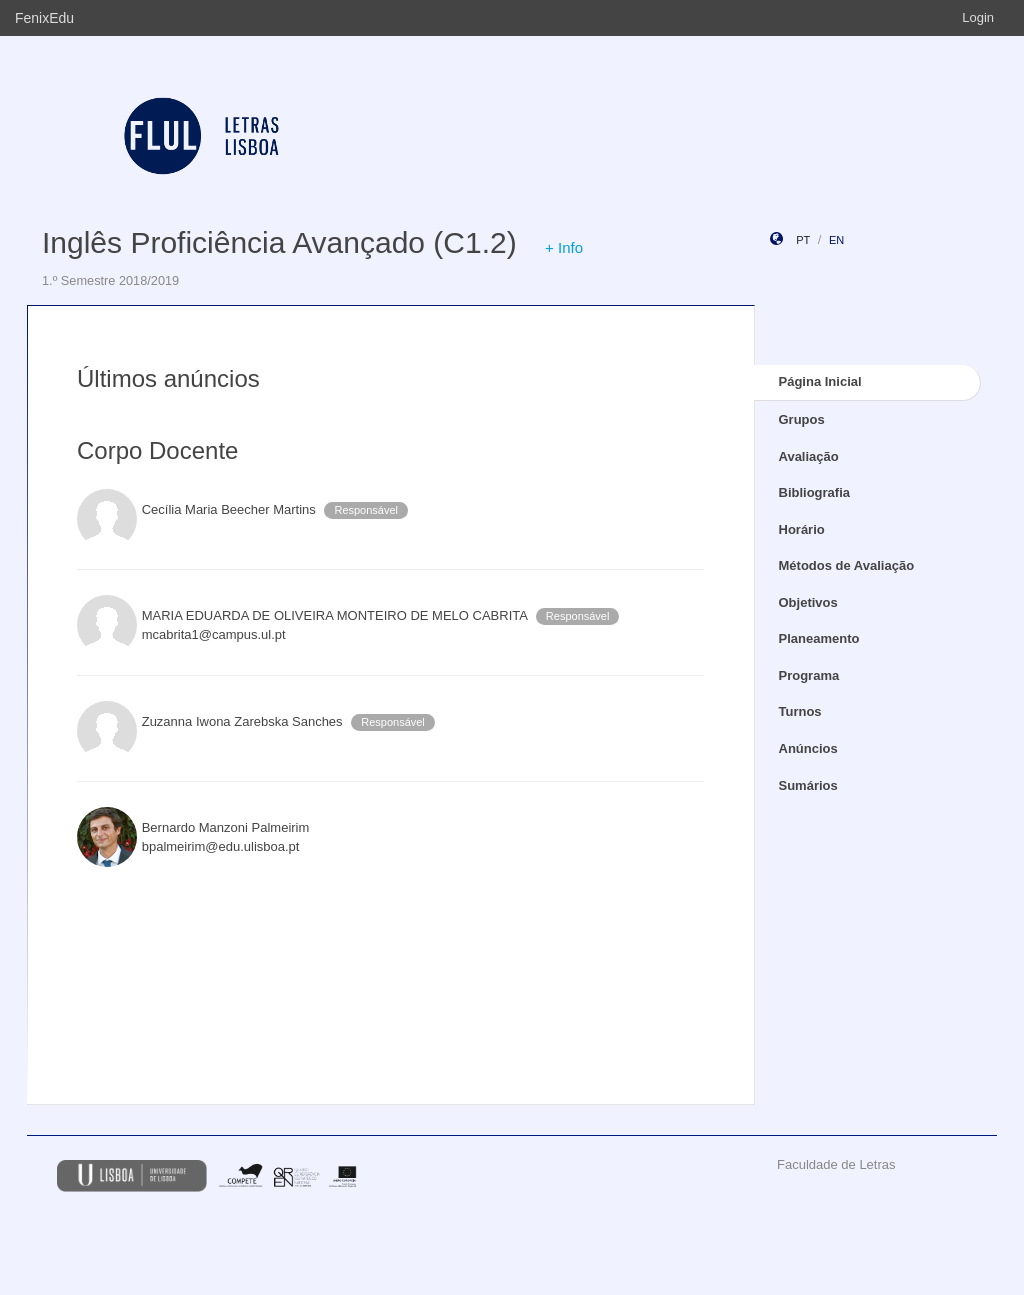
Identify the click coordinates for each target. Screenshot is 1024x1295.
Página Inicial (820, 381)
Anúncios (808, 748)
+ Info (564, 247)
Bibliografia (815, 492)
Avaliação (809, 456)
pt (803, 240)
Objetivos (808, 602)
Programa (809, 675)
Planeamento (819, 638)
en (836, 240)
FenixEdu (44, 18)
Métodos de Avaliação (847, 565)
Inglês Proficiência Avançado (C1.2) (279, 242)
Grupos (802, 419)
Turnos (800, 711)
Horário (802, 529)
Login (978, 17)
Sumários (808, 785)
